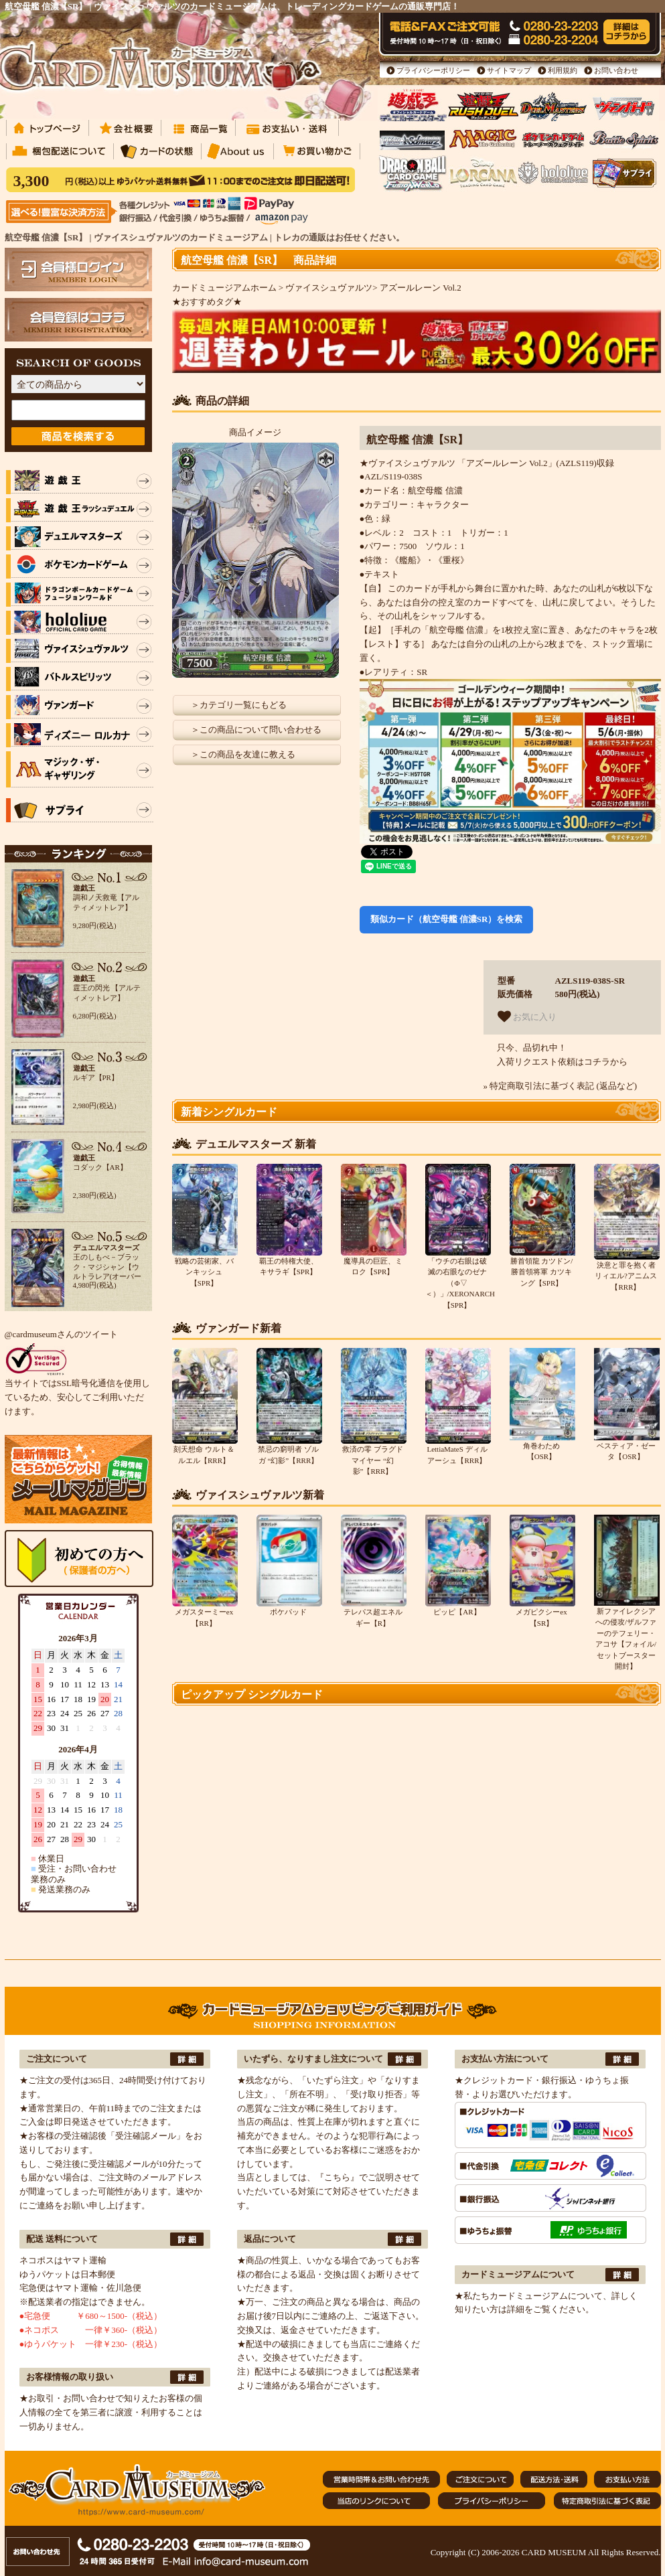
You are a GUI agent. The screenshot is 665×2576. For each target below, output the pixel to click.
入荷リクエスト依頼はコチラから (562, 1062)
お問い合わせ (616, 70)
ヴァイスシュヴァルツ (328, 288)
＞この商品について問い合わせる (256, 730)
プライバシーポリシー (433, 70)
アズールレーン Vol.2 (420, 288)
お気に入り (527, 1016)
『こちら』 (337, 2177)
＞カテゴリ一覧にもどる (239, 705)
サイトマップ (509, 70)
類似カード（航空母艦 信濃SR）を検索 (446, 919)
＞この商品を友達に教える (243, 754)
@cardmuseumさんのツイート (61, 1334)
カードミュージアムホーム (224, 288)
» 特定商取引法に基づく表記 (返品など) (561, 1086)
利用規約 (562, 70)
